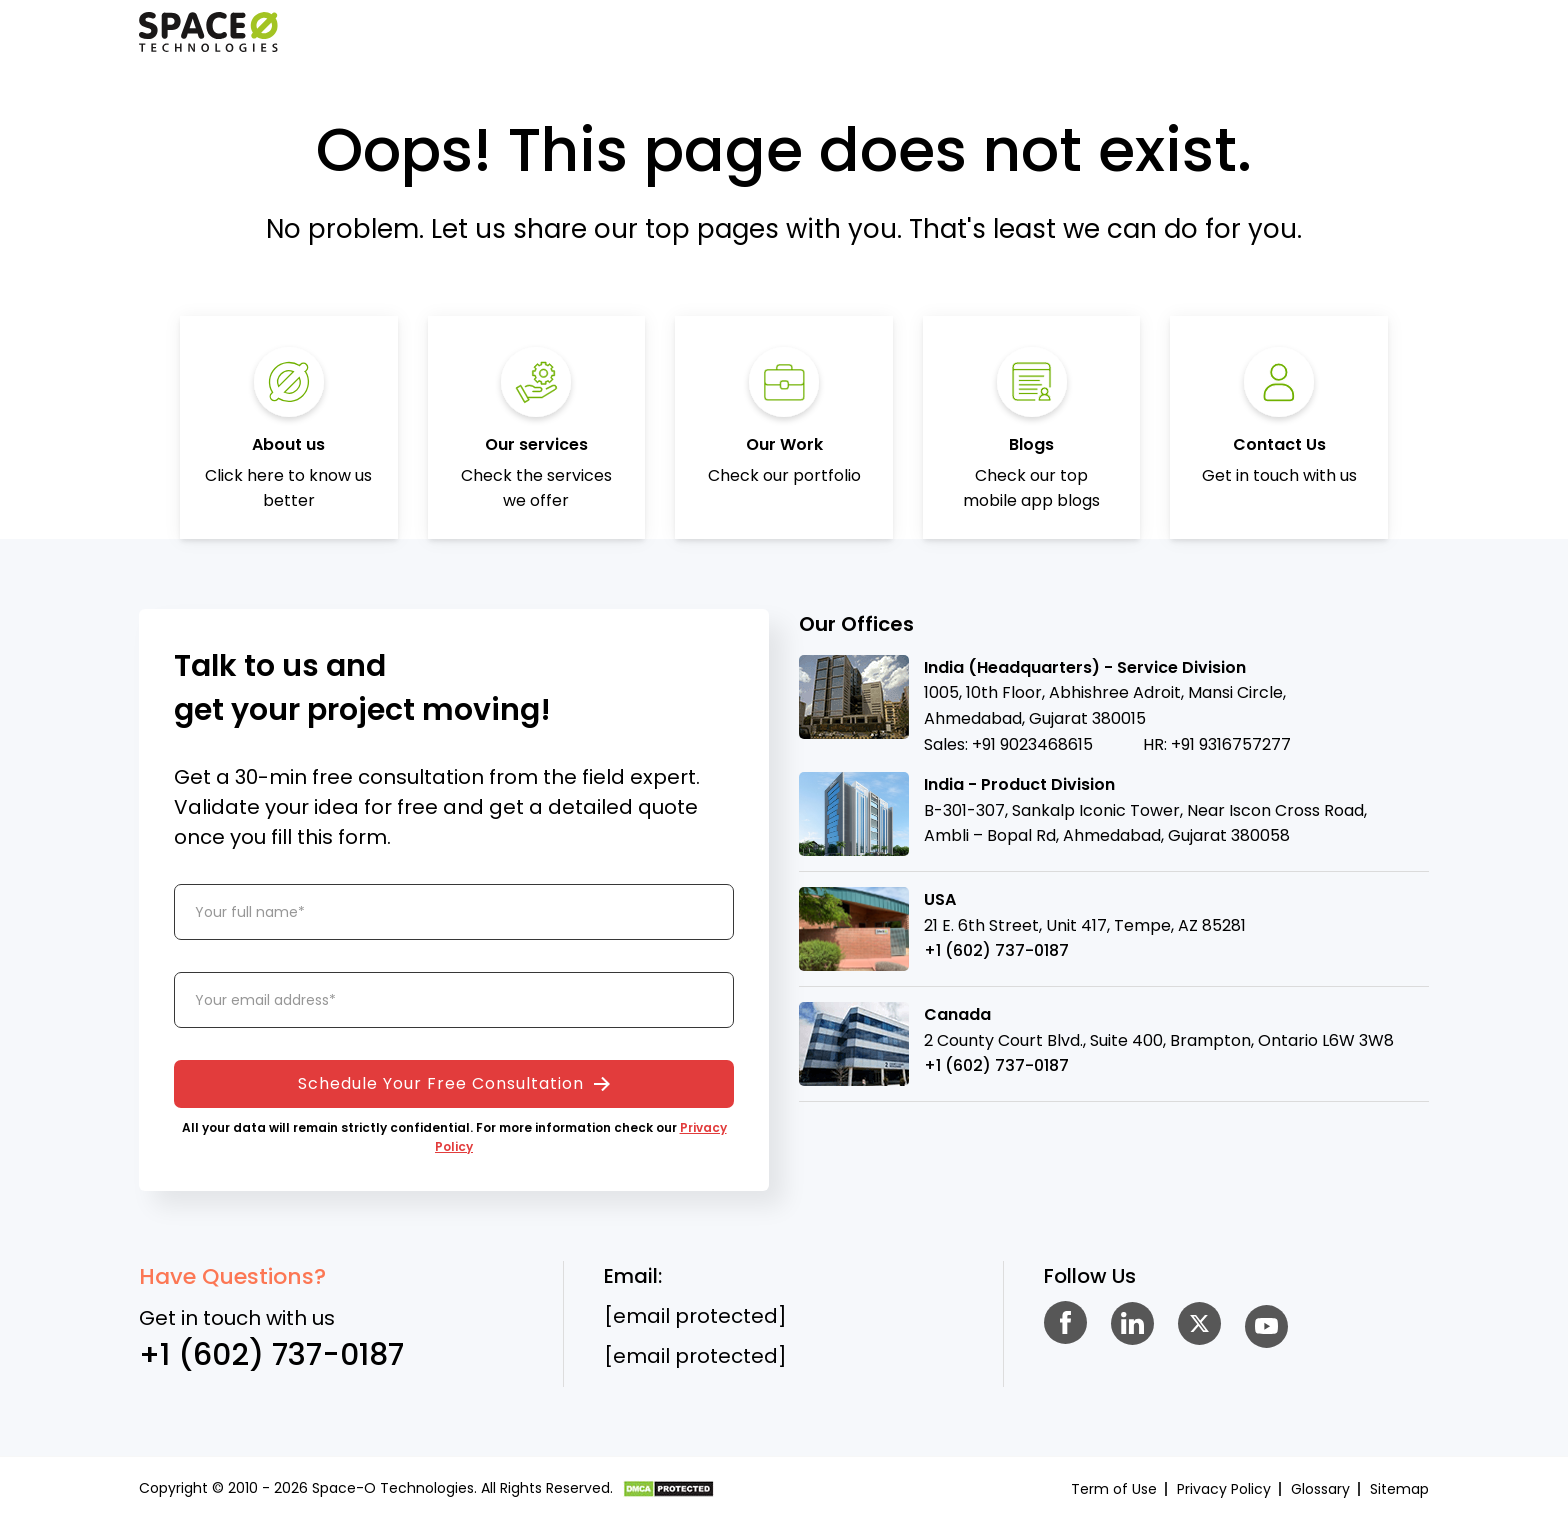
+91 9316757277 (1231, 744)
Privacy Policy (1224, 1489)
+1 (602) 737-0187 (996, 950)
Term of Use (1114, 1489)
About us (288, 444)
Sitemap (1399, 1489)
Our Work (784, 444)
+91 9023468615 (1032, 744)
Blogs (1031, 444)
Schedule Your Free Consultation (454, 1083)
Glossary (1320, 1489)
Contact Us (1279, 444)
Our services (536, 444)
